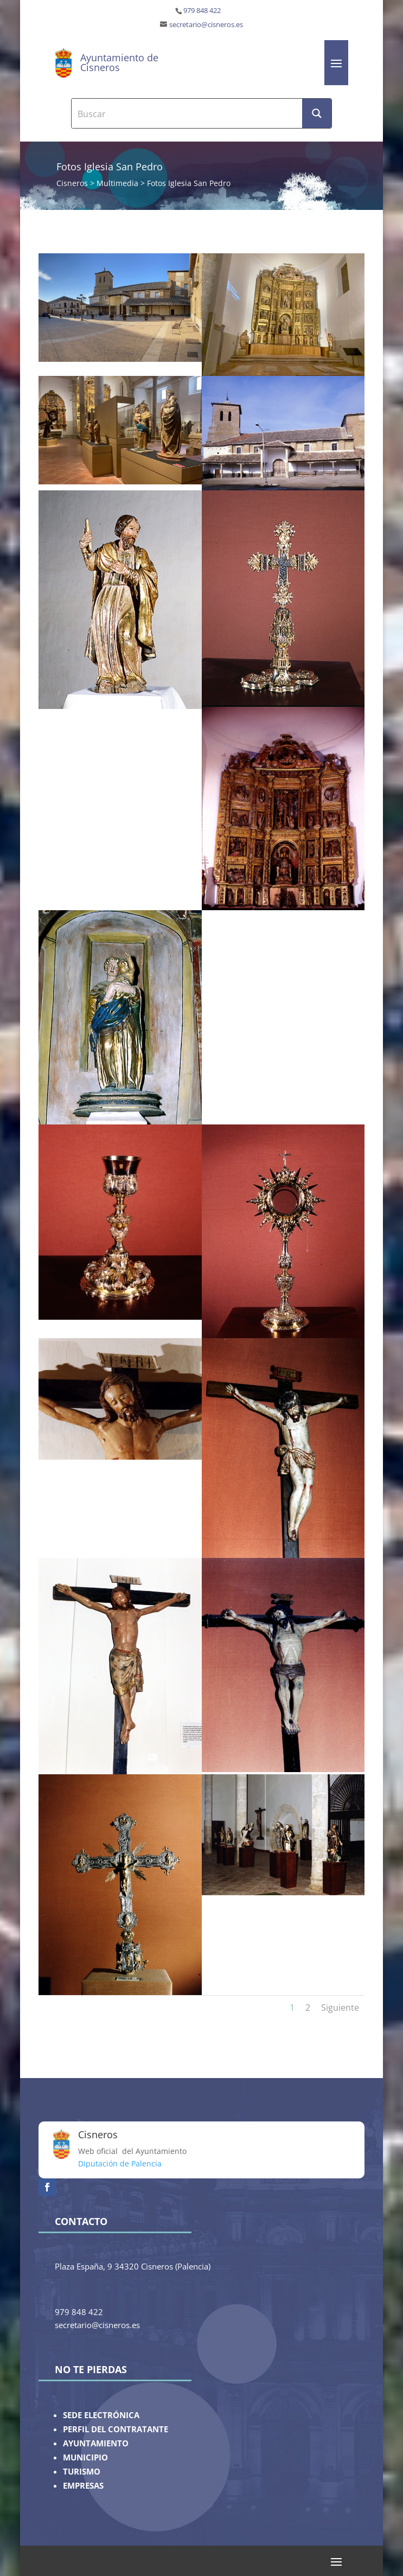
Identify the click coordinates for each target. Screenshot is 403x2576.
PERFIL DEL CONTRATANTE (115, 2429)
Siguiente (340, 2008)
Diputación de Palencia (120, 2163)
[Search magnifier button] (316, 113)
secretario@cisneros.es (206, 24)
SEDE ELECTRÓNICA (101, 2415)
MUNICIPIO (85, 2457)
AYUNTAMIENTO (96, 2443)
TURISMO (81, 2471)
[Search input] (187, 113)
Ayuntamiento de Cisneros (119, 62)
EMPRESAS (83, 2485)
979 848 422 (202, 10)
